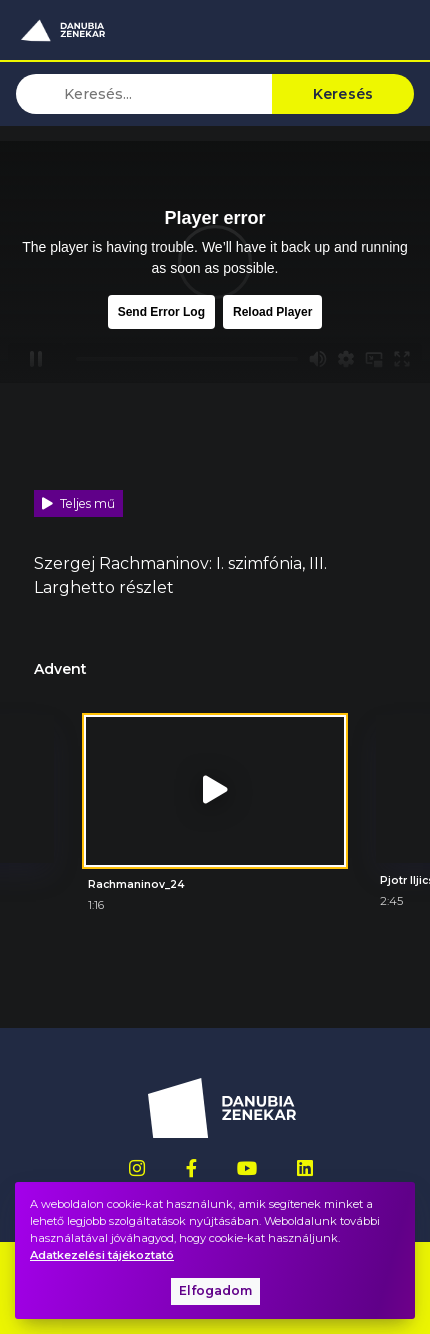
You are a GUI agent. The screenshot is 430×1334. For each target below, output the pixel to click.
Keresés (343, 94)
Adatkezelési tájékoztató (102, 1255)
